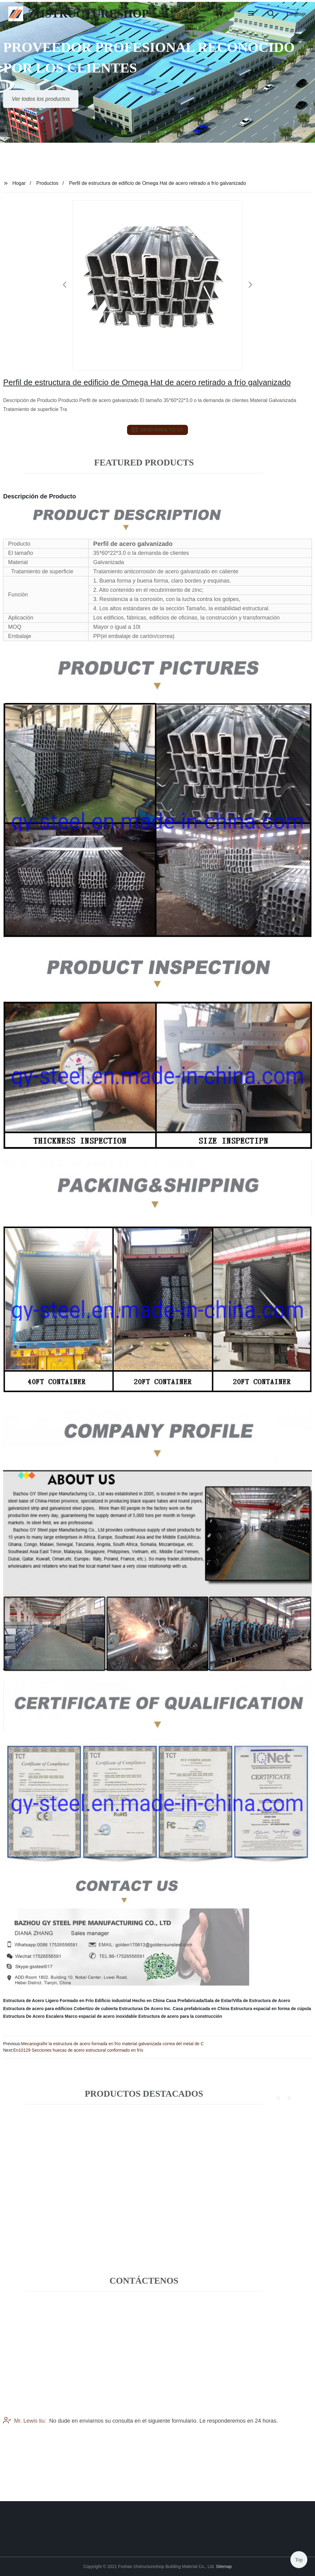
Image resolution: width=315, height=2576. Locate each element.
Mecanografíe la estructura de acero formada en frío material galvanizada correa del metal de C (112, 2043)
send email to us (157, 430)
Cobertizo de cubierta (96, 2008)
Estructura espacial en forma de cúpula (271, 2008)
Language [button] (296, 13)
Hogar (19, 183)
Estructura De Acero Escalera (33, 2016)
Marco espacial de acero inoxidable (101, 2016)
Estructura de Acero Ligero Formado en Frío (48, 2000)
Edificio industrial (113, 2000)
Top (299, 2557)
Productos (47, 183)
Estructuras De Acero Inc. (145, 2008)
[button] (251, 14)
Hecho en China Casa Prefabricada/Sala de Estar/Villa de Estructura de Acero (211, 2000)
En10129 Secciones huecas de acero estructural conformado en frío (78, 2050)
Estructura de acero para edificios (38, 2008)
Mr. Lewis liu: (24, 2434)
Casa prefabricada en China (201, 2008)
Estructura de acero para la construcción (180, 2016)
